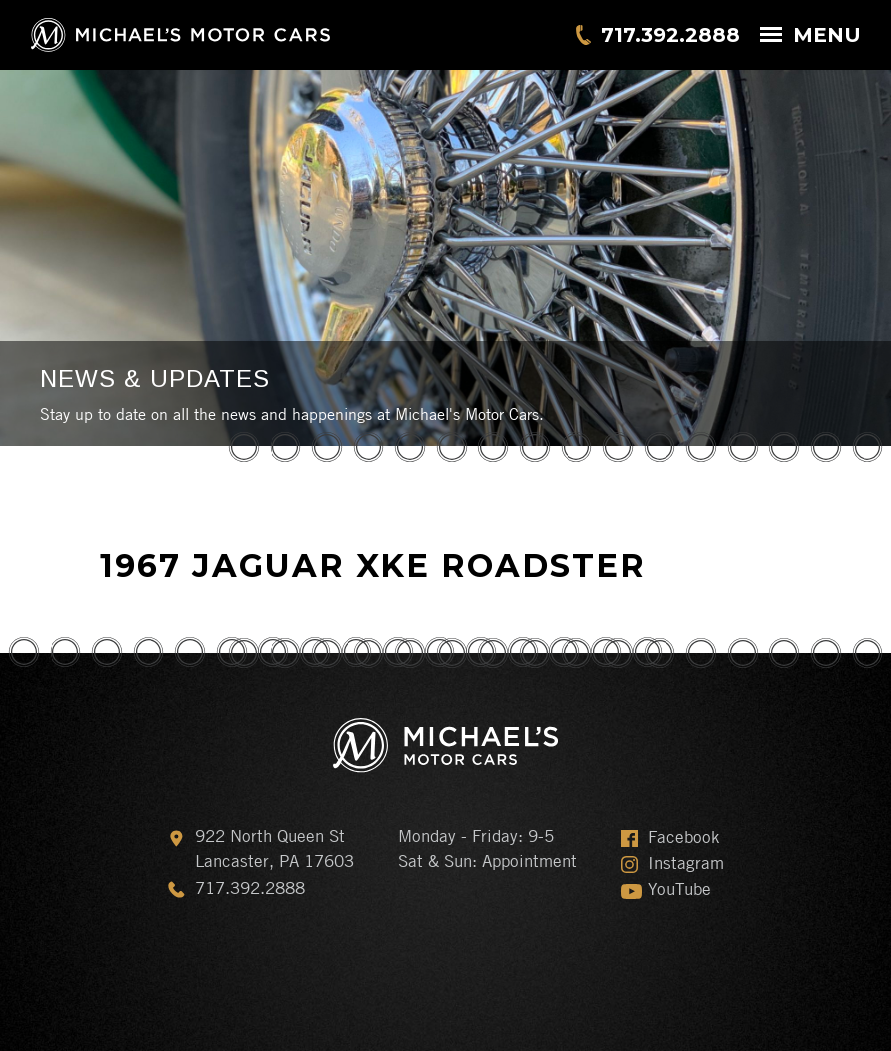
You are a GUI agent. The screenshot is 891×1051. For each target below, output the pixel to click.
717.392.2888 (670, 35)
